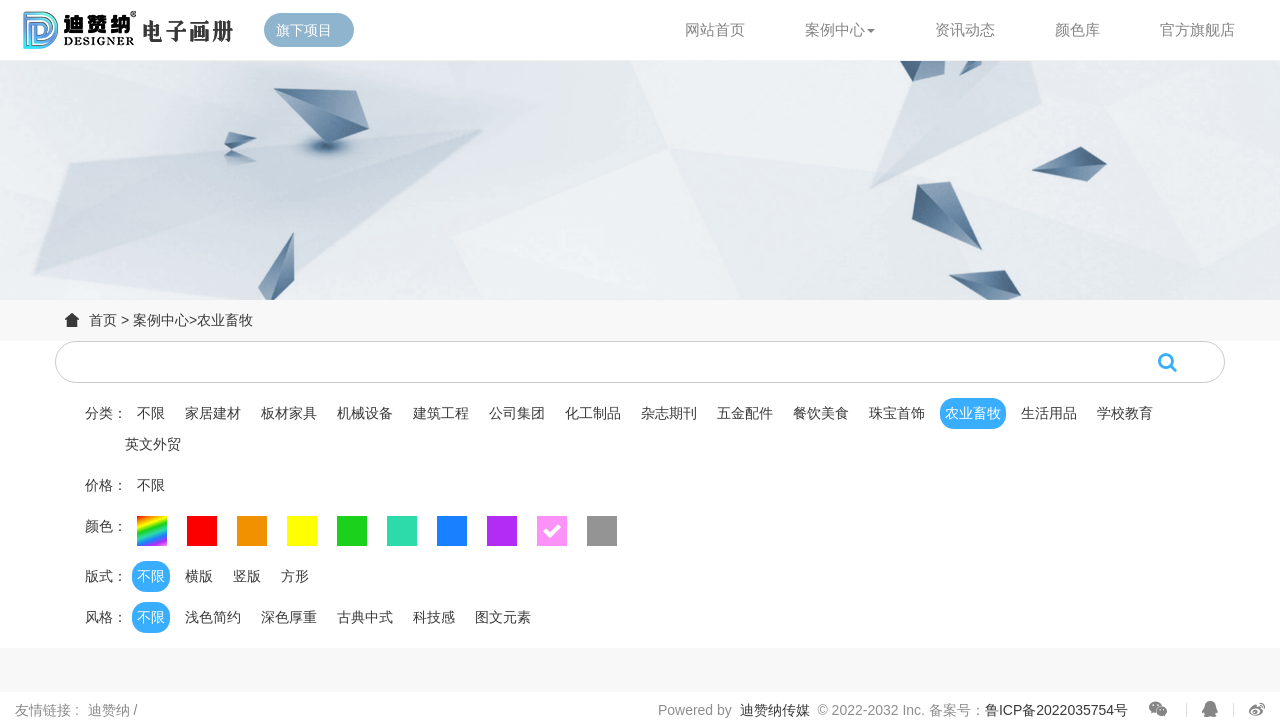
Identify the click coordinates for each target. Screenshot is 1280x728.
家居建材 (213, 413)
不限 (151, 413)
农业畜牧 (225, 320)
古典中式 (365, 617)
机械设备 (365, 413)
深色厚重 (289, 617)
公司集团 (517, 413)
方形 (295, 576)
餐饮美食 (821, 413)
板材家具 (289, 413)
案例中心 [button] (840, 29)
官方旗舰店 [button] (1197, 29)
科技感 (434, 617)
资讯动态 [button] (965, 29)
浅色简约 (213, 617)
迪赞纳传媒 (775, 710)
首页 (103, 320)
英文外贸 (153, 444)
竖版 (247, 576)
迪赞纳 (111, 710)
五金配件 (745, 413)
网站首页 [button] (715, 29)
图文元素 (503, 617)
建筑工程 (441, 413)
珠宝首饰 (897, 413)
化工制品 (593, 413)
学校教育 (1125, 413)
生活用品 (1049, 413)
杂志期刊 (669, 413)
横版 (199, 576)
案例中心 (161, 320)
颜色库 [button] (1077, 29)
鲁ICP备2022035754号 (1056, 710)
